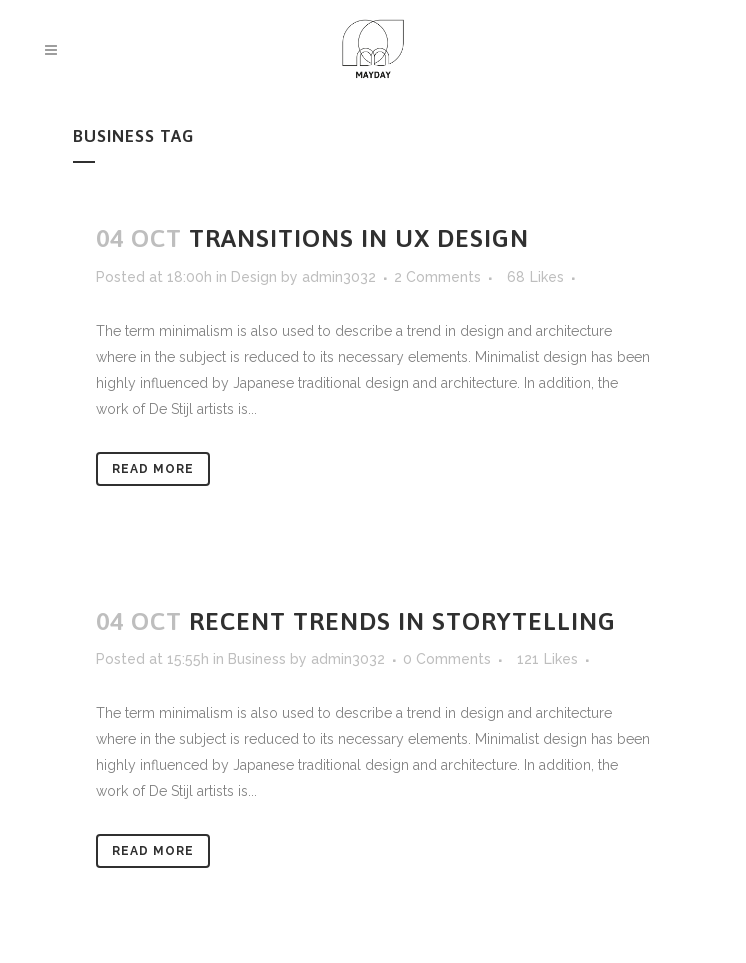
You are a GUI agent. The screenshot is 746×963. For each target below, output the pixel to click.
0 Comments (447, 659)
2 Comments (437, 277)
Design (254, 277)
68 (535, 277)
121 (547, 659)
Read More (153, 469)
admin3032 (339, 277)
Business (257, 659)
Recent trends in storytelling (402, 621)
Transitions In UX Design (359, 238)
